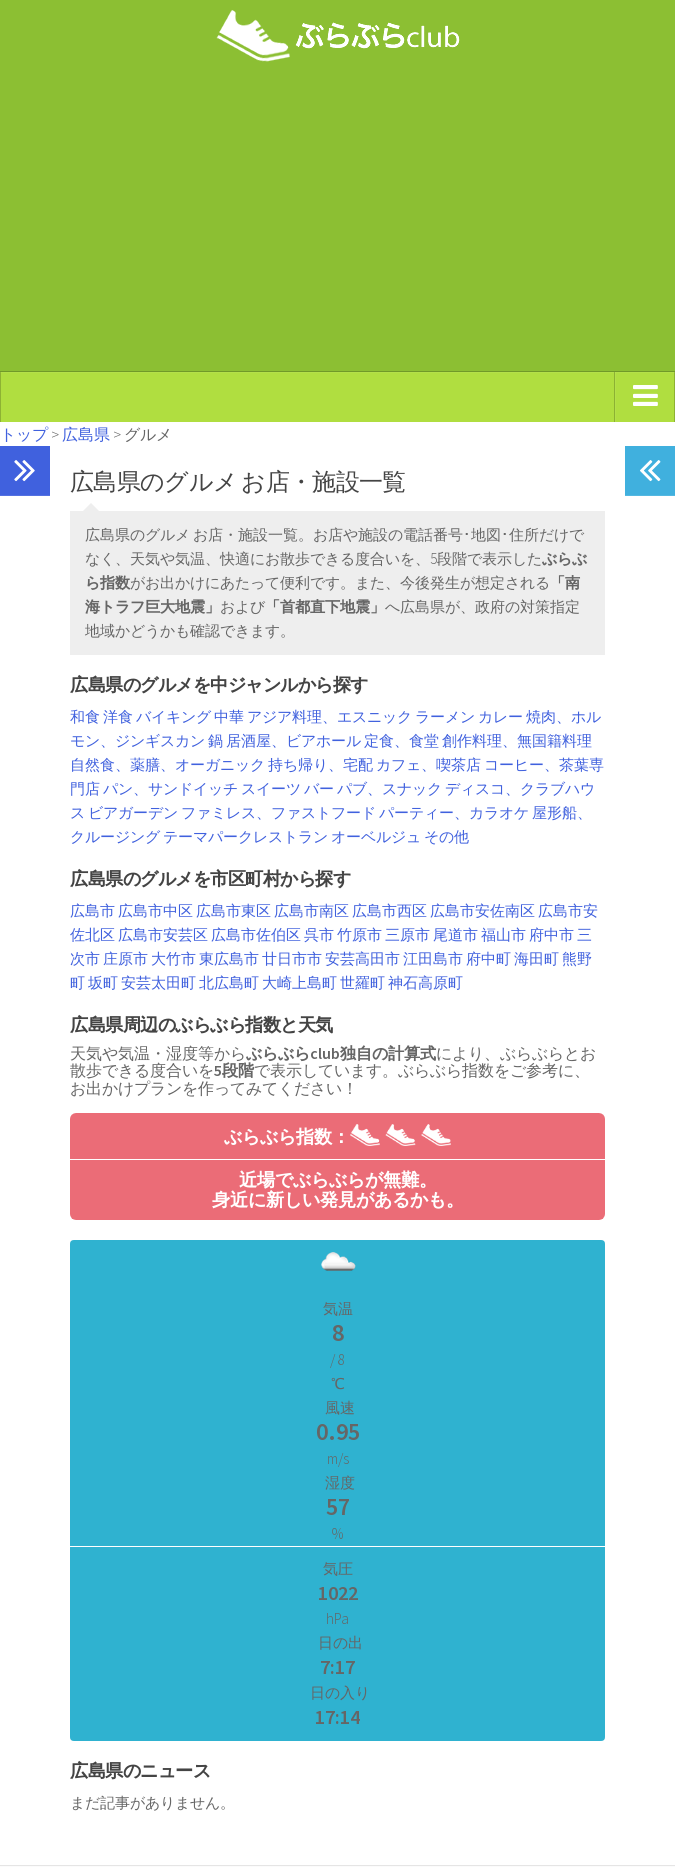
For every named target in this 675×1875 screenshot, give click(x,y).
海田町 (536, 958)
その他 (446, 836)
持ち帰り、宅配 (320, 764)
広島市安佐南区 (482, 910)
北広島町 (229, 982)
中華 (229, 716)
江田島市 (433, 958)
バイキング (173, 716)
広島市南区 (311, 910)
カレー (500, 716)
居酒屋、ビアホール (293, 740)
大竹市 (173, 958)
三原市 (407, 934)
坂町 (103, 982)
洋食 (118, 716)
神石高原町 (425, 982)
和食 (85, 716)
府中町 (488, 958)
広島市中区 (155, 910)
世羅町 (362, 982)
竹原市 (359, 934)
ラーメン (445, 716)
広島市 (92, 910)
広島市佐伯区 (256, 934)
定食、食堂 (401, 740)
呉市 (319, 934)
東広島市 (229, 958)
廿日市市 (292, 958)
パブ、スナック (389, 788)
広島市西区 (389, 910)
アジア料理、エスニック (329, 716)
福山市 (503, 934)
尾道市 (455, 934)
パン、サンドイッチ (170, 788)
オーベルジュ (376, 836)
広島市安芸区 (163, 934)
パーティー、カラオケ (454, 812)
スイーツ (271, 788)
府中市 (551, 934)
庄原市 (125, 958)
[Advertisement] (337, 222)
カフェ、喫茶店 (428, 764)
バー (319, 788)
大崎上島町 (299, 982)
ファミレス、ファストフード (278, 812)
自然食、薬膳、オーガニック (167, 764)
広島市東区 (233, 910)
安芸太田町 (158, 982)
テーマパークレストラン (245, 836)
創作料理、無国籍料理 (517, 740)
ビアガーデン (133, 812)
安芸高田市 (362, 958)
